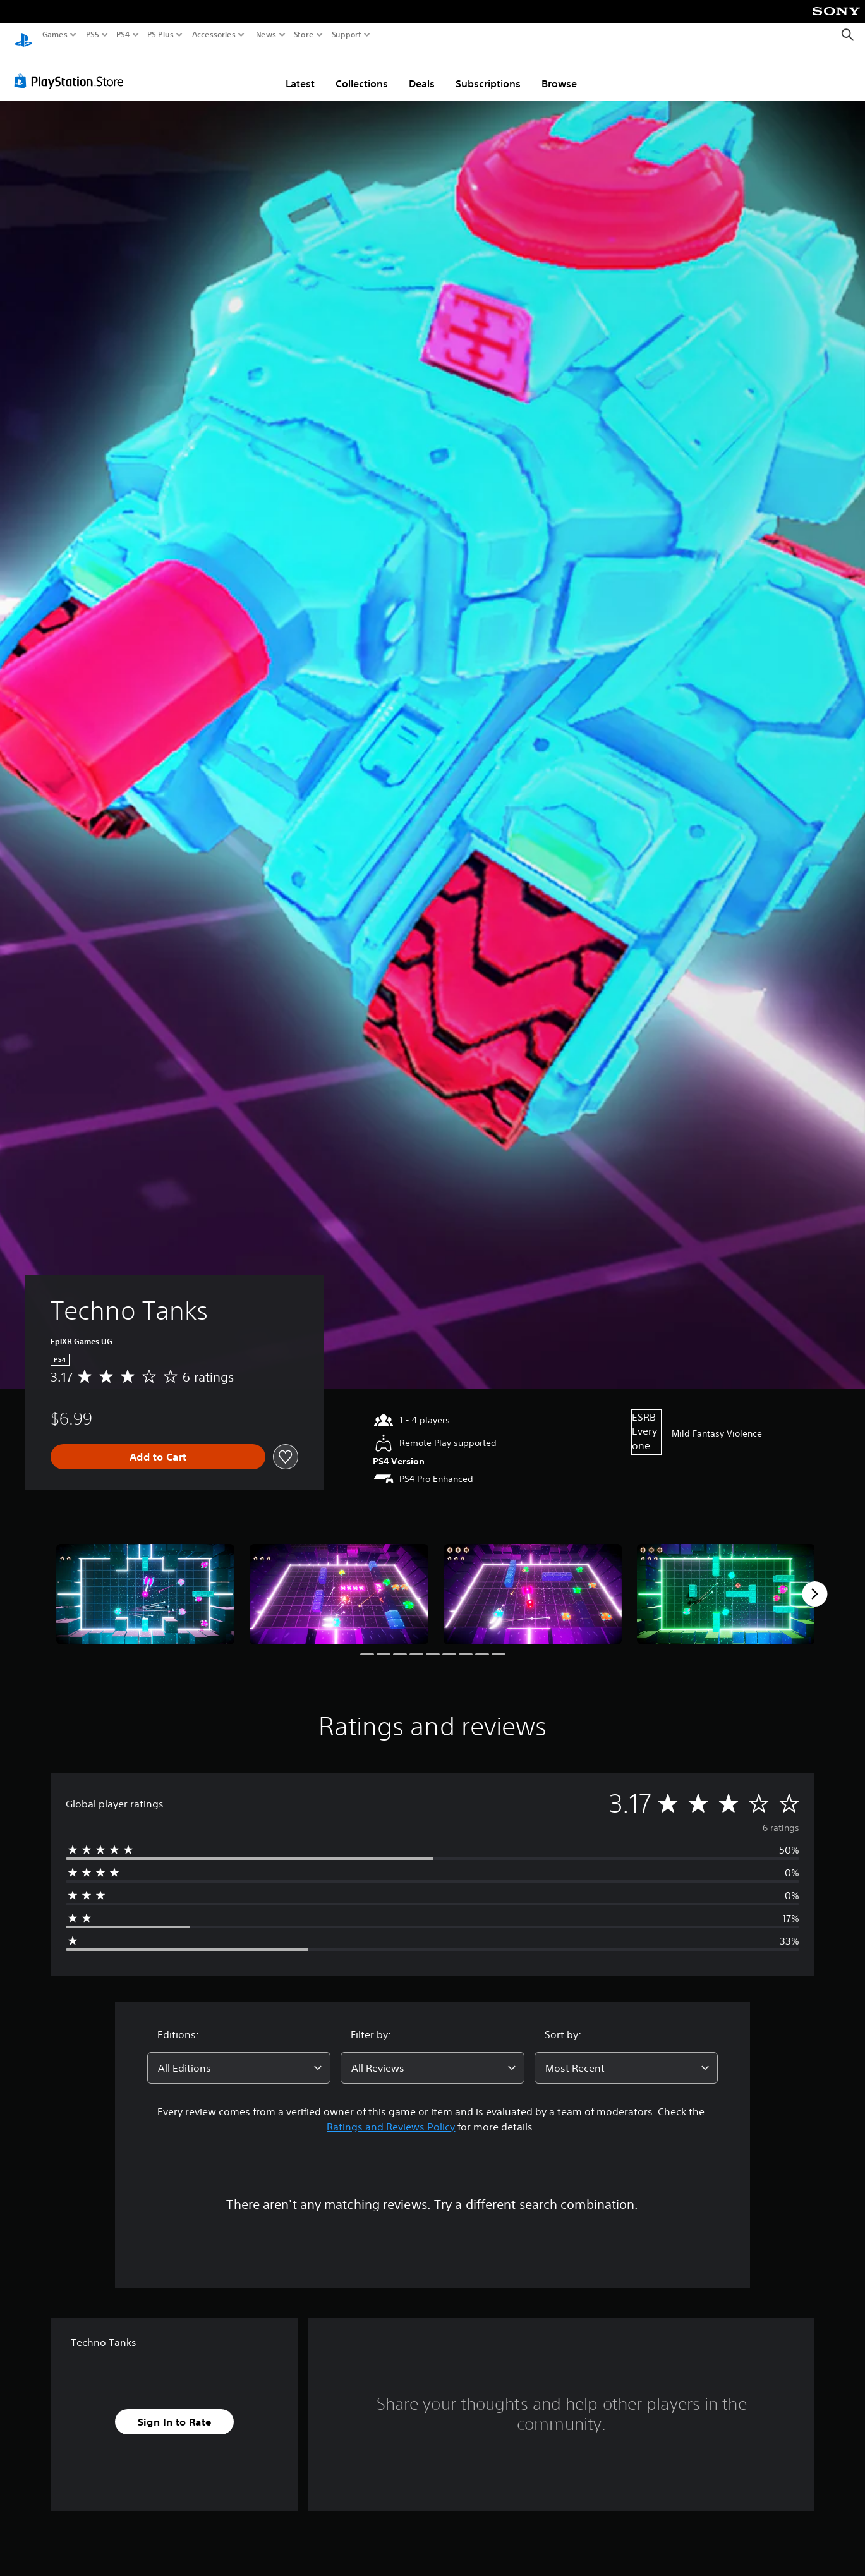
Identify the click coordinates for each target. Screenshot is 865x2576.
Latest (300, 71)
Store (304, 35)
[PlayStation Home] (23, 35)
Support (347, 35)
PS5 (92, 35)
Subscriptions (488, 71)
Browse (559, 71)
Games (55, 35)
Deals (422, 71)
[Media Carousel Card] (145, 1582)
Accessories (214, 35)
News (265, 35)
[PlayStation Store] (72, 69)
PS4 (123, 35)
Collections (362, 71)
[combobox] (238, 2056)
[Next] (814, 1582)
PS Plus (160, 35)
